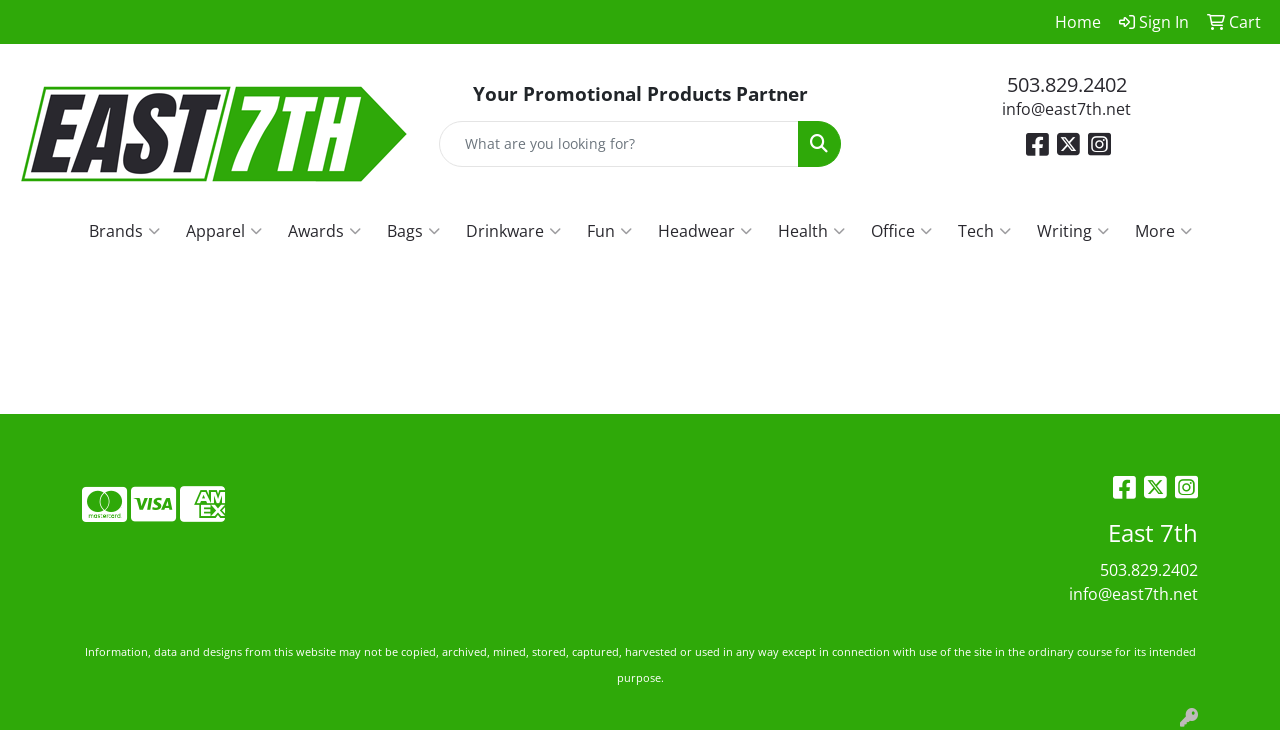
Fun (609, 231)
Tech (984, 231)
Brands (124, 231)
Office (901, 231)
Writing (1073, 231)
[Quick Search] (619, 144)
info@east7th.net (1066, 109)
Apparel (224, 231)
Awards (324, 231)
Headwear (705, 231)
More (1163, 231)
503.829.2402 (1067, 84)
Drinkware (513, 231)
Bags (413, 231)
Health (811, 231)
